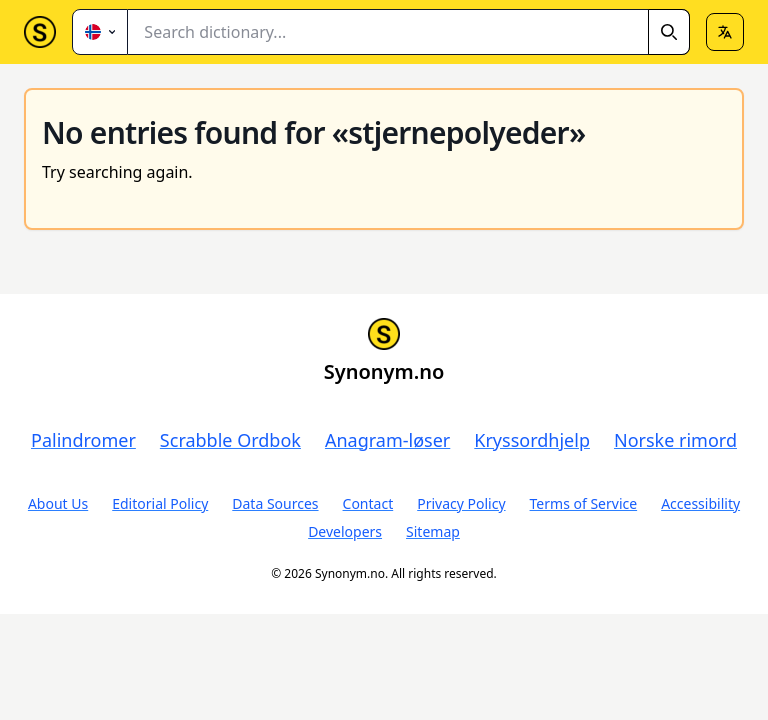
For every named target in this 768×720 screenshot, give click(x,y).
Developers (345, 531)
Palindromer (83, 440)
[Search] (669, 32)
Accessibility (700, 503)
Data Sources (275, 503)
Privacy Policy (461, 503)
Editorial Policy (160, 503)
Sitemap (433, 531)
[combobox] (409, 32)
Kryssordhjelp (532, 440)
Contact (368, 503)
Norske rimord (675, 440)
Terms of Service (584, 503)
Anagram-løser (387, 440)
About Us (58, 503)
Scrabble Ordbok (230, 440)
